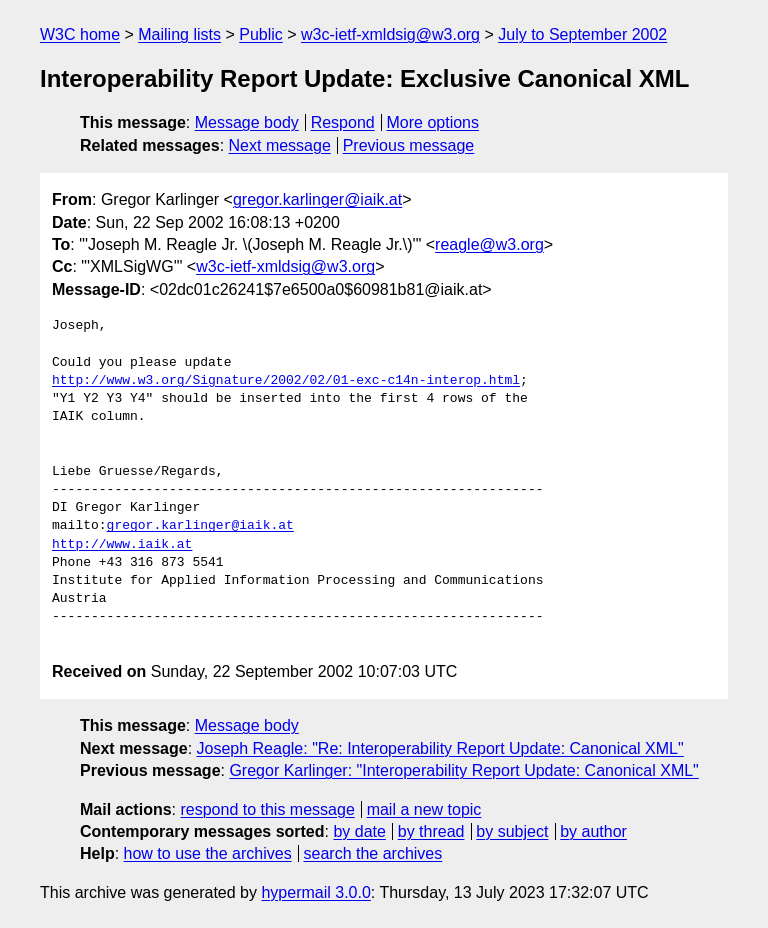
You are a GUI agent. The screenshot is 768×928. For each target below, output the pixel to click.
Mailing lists (179, 34)
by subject (512, 831)
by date (359, 831)
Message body (247, 122)
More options (433, 122)
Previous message (409, 145)
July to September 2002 (582, 34)
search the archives (373, 853)
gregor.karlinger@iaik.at (317, 199)
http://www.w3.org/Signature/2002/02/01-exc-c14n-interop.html (286, 381)
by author (593, 831)
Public (261, 34)
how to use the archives (208, 853)
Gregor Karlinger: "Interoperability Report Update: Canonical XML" (463, 770)
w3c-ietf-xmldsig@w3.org (390, 34)
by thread (431, 831)
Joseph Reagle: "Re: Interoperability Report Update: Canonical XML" (440, 748)
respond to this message (267, 809)
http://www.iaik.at (122, 545)
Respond (343, 122)
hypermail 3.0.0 (315, 892)
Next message (280, 145)
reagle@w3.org (489, 244)
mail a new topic (424, 809)
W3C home (80, 34)
